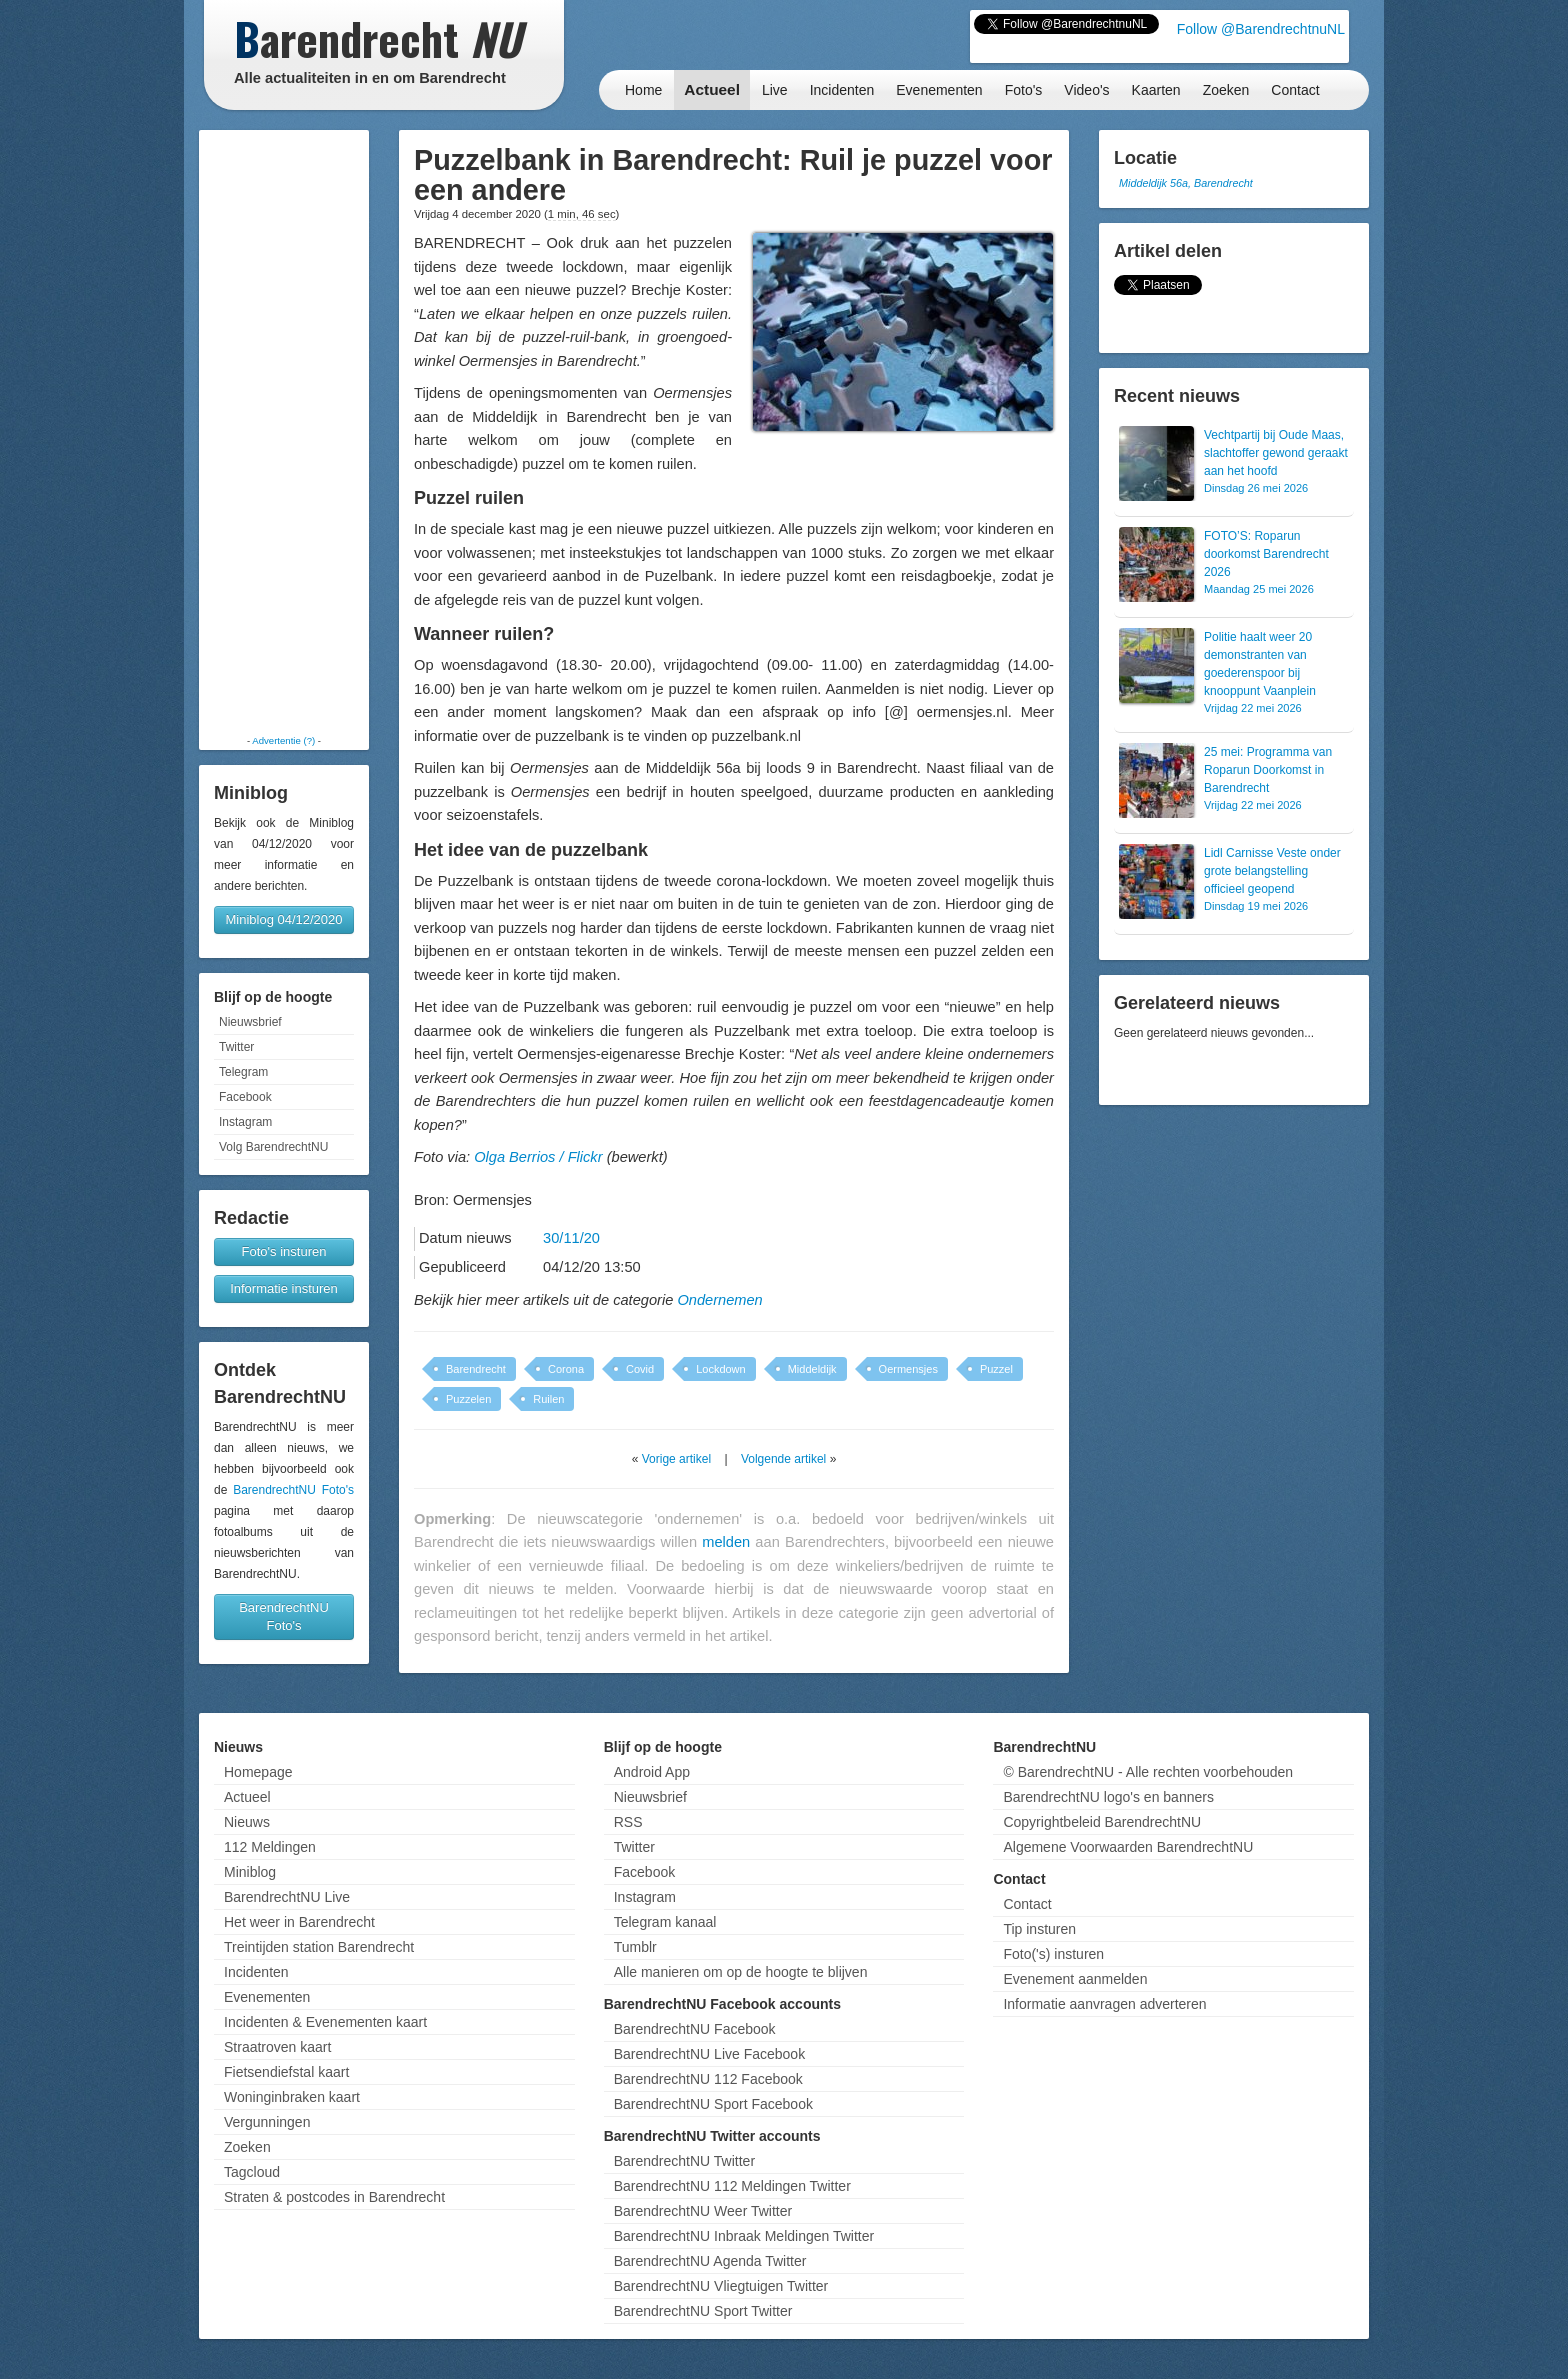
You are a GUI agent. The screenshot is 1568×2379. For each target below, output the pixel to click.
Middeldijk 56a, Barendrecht (1186, 183)
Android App (652, 1772)
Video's (1086, 90)
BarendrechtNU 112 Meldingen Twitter (732, 2186)
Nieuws (247, 1822)
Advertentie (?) (283, 740)
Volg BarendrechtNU (273, 1147)
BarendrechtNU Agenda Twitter (710, 2261)
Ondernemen (719, 1300)
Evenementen (939, 90)
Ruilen (548, 1399)
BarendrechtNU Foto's (293, 1490)
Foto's (1024, 90)
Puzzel (996, 1369)
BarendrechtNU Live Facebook (709, 2054)
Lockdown (721, 1369)
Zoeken (1226, 90)
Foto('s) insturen (1053, 1954)
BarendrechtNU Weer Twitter (703, 2211)
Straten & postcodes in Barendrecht (334, 2197)
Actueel (712, 89)
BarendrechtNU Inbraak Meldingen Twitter (744, 2236)
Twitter (236, 1047)
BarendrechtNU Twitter (684, 2161)
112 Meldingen (270, 1847)
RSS (628, 1822)
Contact (1295, 90)
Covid (640, 1369)
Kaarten (1156, 90)
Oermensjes (908, 1369)
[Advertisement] (284, 432)
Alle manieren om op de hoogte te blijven (741, 1972)
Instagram (245, 1122)
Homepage (258, 1772)
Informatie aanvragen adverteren (1104, 2004)
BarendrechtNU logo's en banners (1108, 1797)
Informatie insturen (284, 1288)
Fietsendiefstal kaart (286, 2072)
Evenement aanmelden (1075, 1979)
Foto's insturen (284, 1251)
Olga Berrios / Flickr (538, 1157)
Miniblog (250, 1872)
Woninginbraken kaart (292, 2097)
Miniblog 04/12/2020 (283, 919)
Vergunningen (267, 2122)
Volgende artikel (783, 1459)
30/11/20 (571, 1238)
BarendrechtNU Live (287, 1897)
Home (643, 90)
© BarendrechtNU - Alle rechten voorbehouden (1148, 1772)
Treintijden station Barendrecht (319, 1947)
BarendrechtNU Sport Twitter (703, 2311)
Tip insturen (1039, 1929)
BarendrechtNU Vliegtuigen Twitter (721, 2286)
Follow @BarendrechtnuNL (1261, 29)
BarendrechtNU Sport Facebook (713, 2104)
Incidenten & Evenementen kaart (325, 2022)
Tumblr (635, 1947)
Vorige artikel (676, 1459)
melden (726, 1542)
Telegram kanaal (665, 1922)
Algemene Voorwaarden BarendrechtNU (1128, 1847)
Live (775, 90)
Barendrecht (476, 1369)
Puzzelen (468, 1399)
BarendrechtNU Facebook (695, 2029)
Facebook (245, 1097)
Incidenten (842, 90)
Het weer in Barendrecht (299, 1922)
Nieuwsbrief (250, 1022)
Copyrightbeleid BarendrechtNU (1102, 1822)
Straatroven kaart (277, 2047)
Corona (566, 1369)
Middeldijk (812, 1369)
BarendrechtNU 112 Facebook (708, 2079)
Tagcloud (252, 2172)
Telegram (243, 1072)
